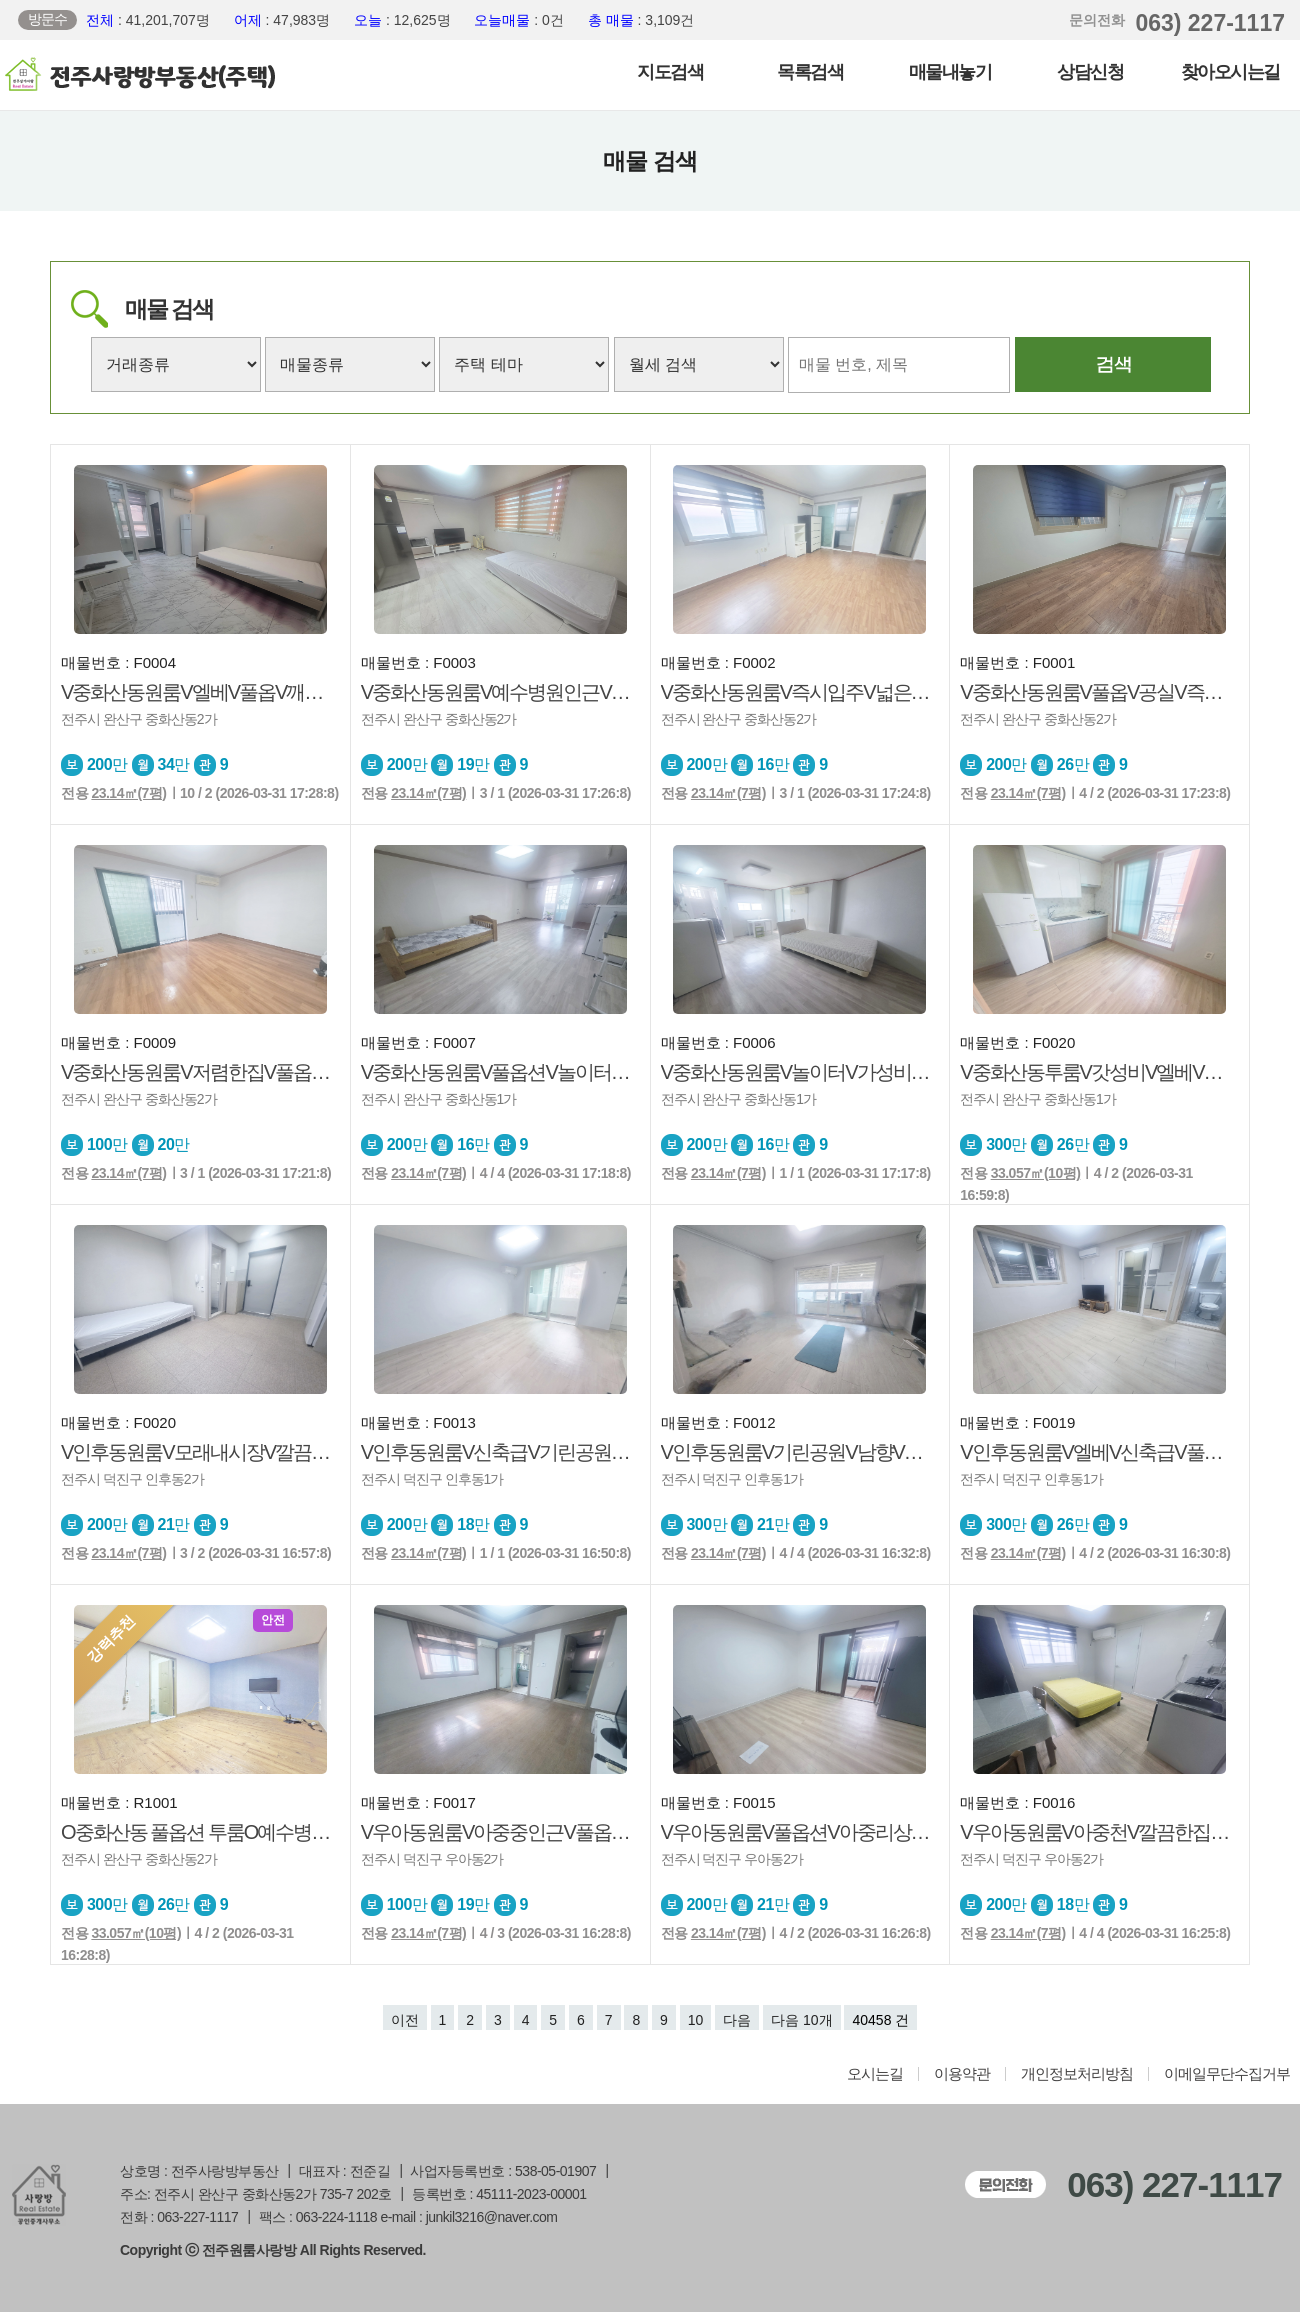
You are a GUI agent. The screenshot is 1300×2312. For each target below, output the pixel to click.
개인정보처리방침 (1077, 2074)
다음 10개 (801, 2020)
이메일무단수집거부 (1227, 2074)
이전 (405, 2020)
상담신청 (1090, 72)
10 (696, 2020)
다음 (737, 2020)
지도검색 (670, 72)
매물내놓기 (950, 72)
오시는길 (875, 2074)
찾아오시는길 (1230, 72)
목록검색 (810, 72)
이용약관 (962, 2074)
